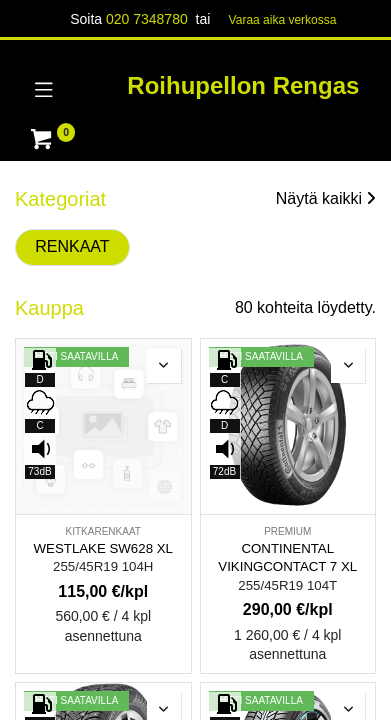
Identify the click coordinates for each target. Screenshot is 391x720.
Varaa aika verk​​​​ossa (283, 20)
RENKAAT (72, 246)
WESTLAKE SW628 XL (103, 548)
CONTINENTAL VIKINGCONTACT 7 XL (287, 558)
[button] (164, 366)
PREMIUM (287, 531)
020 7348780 (147, 19)
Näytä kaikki (326, 198)
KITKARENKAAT (103, 531)
